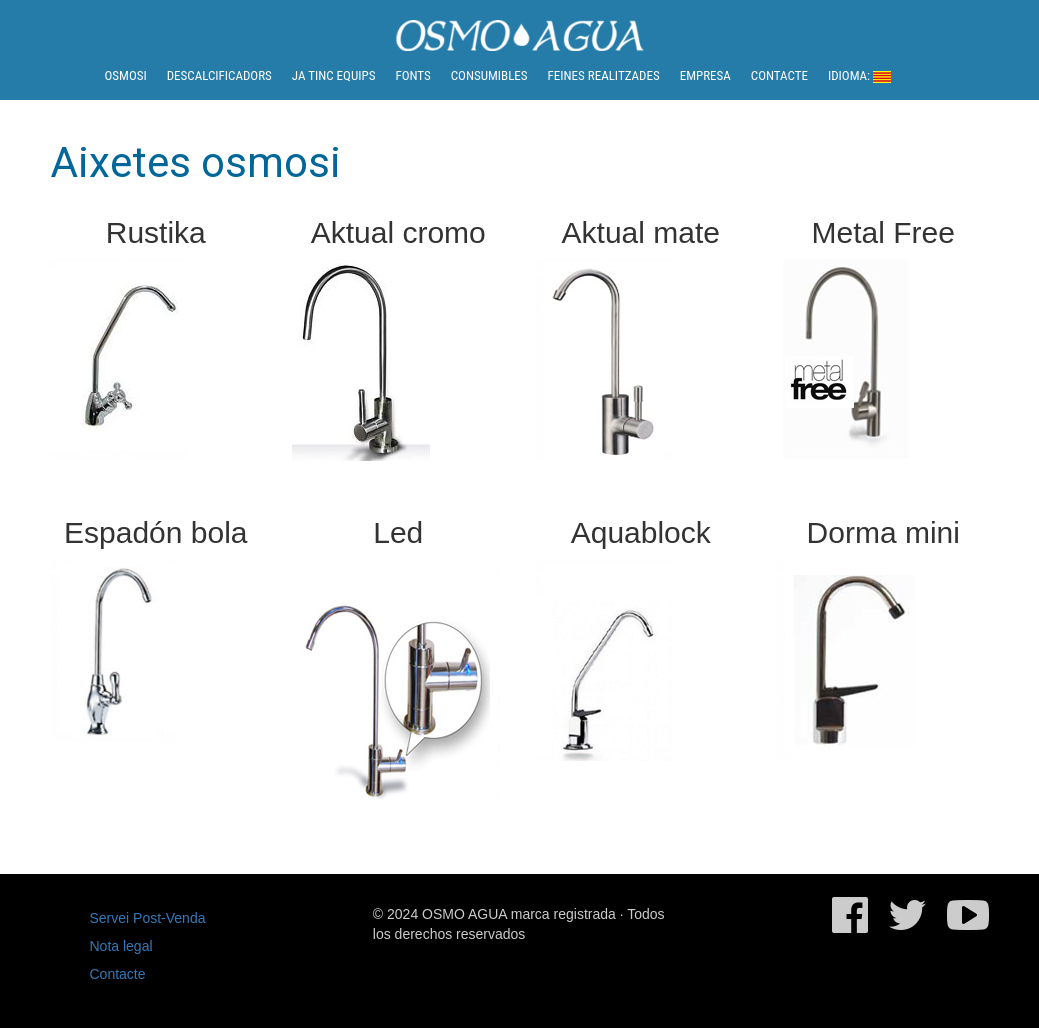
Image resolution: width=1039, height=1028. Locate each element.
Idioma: (859, 75)
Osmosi (126, 75)
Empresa (705, 75)
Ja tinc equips (334, 75)
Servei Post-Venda (148, 918)
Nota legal (121, 946)
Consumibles (489, 75)
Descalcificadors (219, 75)
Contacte (779, 75)
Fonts (412, 75)
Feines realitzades (604, 75)
